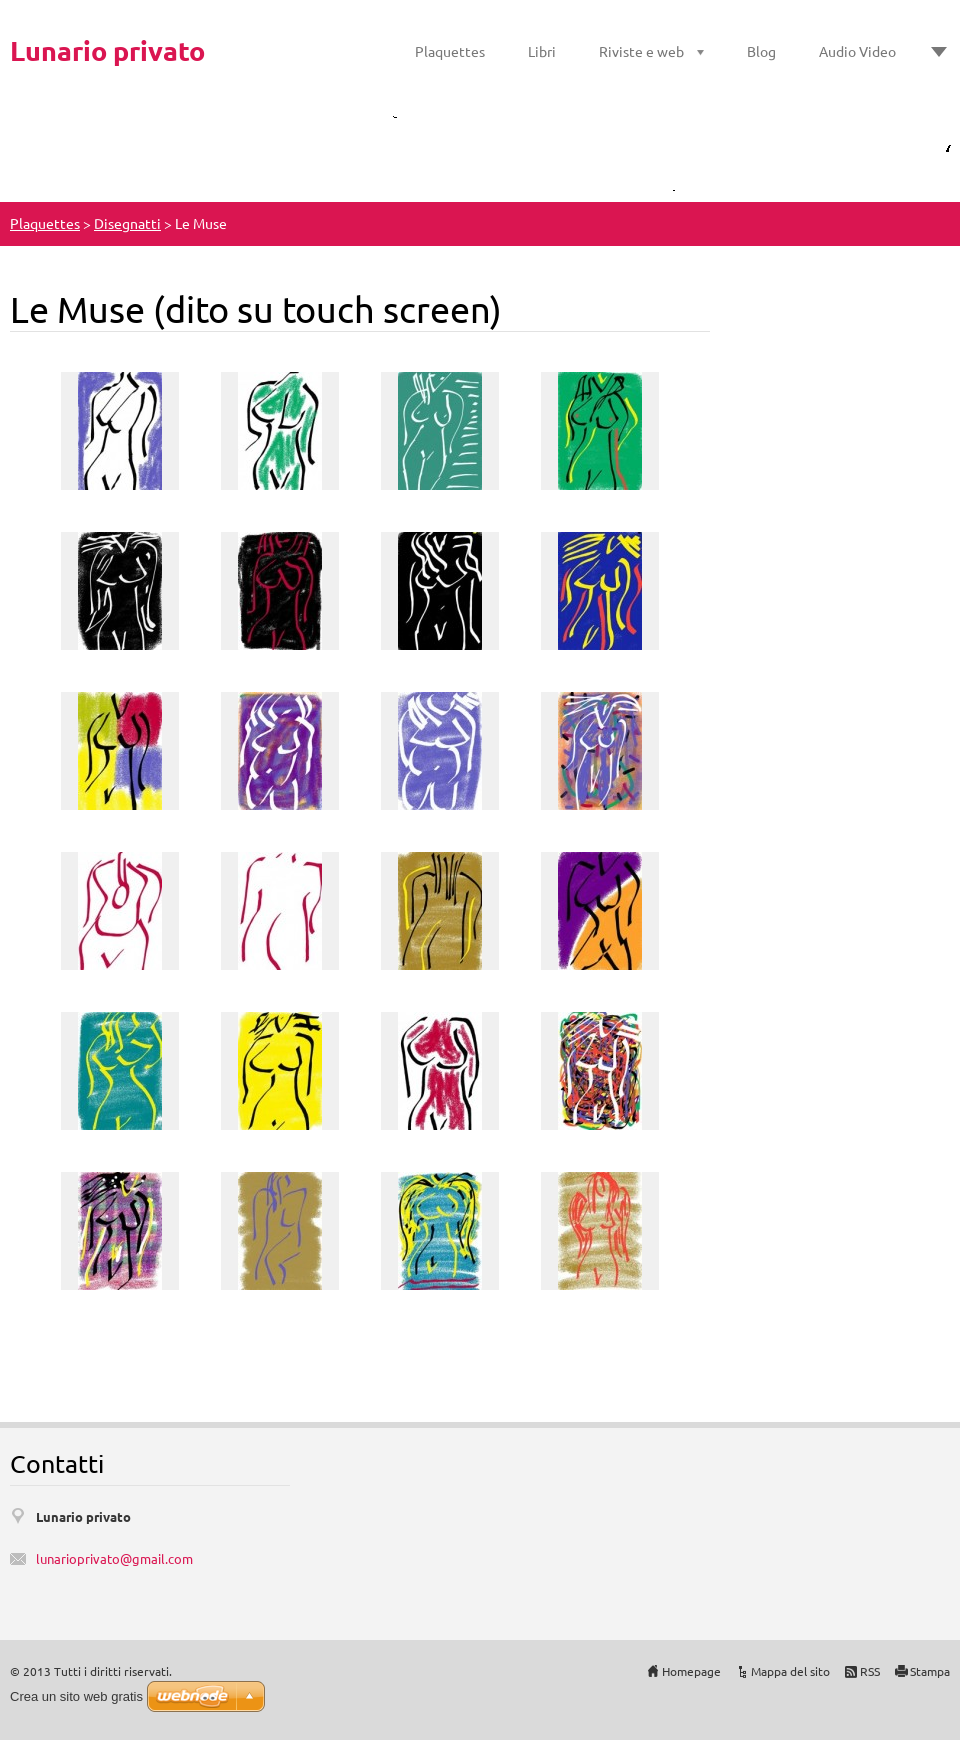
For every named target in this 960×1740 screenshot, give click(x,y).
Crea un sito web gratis (76, 1696)
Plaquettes (450, 51)
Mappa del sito (790, 1671)
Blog (761, 51)
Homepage (691, 1671)
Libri (542, 51)
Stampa (930, 1671)
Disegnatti (127, 223)
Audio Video (857, 51)
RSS (870, 1671)
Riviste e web (641, 51)
